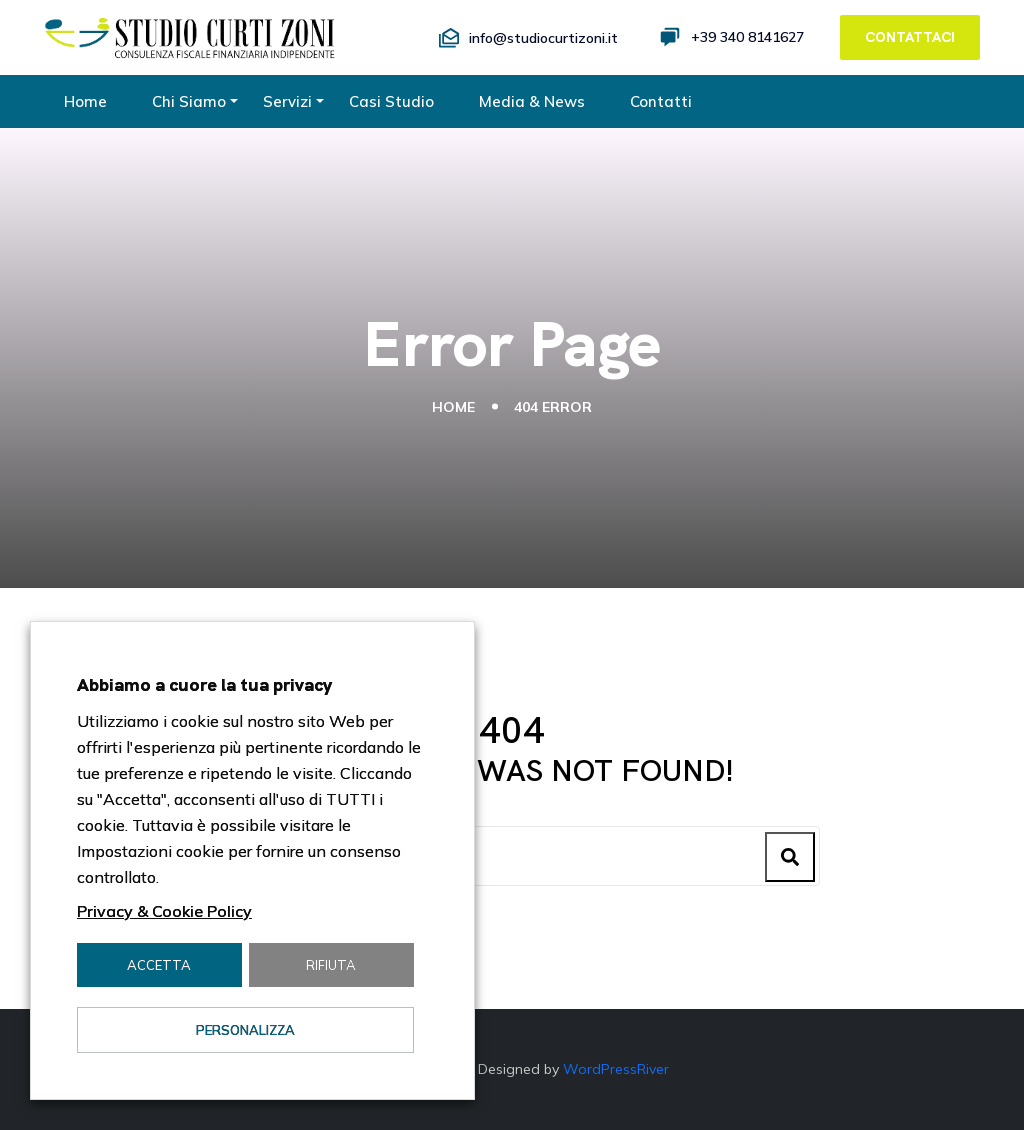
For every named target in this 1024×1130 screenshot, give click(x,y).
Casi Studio (391, 101)
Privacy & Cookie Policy (164, 911)
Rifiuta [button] (331, 965)
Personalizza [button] (245, 1030)
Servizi (287, 101)
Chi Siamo (189, 101)
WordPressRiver (616, 1069)
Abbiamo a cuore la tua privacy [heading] (204, 684)
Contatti (661, 101)
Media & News (532, 101)
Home (85, 101)
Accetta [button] (159, 965)
